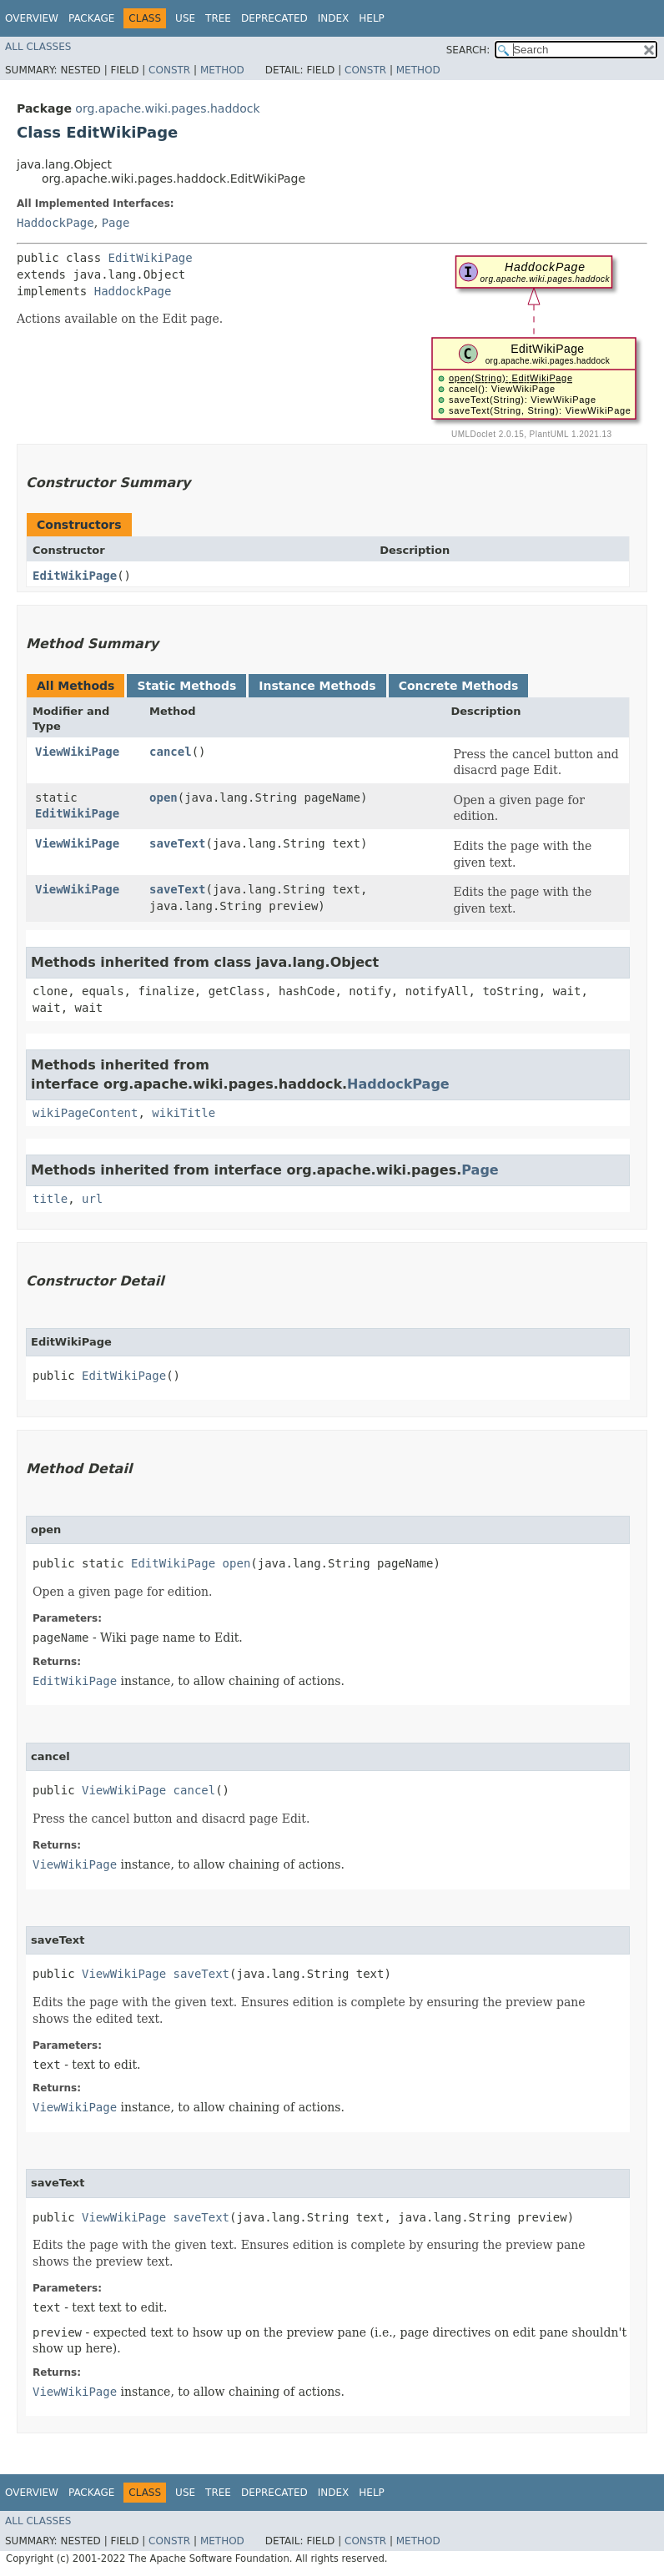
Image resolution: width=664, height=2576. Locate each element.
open (163, 797)
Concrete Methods (459, 685)
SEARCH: (468, 50)
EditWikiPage (150, 257)
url (92, 1198)
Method (222, 70)
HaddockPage (55, 222)
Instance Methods (317, 685)
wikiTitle (183, 1112)
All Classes (38, 47)
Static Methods (186, 685)
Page (116, 222)
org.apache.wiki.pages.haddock (167, 108)
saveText (177, 843)
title (50, 1198)
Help (372, 18)
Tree (218, 18)
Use (185, 18)
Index (334, 18)
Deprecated (274, 18)
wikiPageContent (85, 1112)
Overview (31, 18)
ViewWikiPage (77, 751)
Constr (169, 70)
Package (91, 18)
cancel (170, 751)
